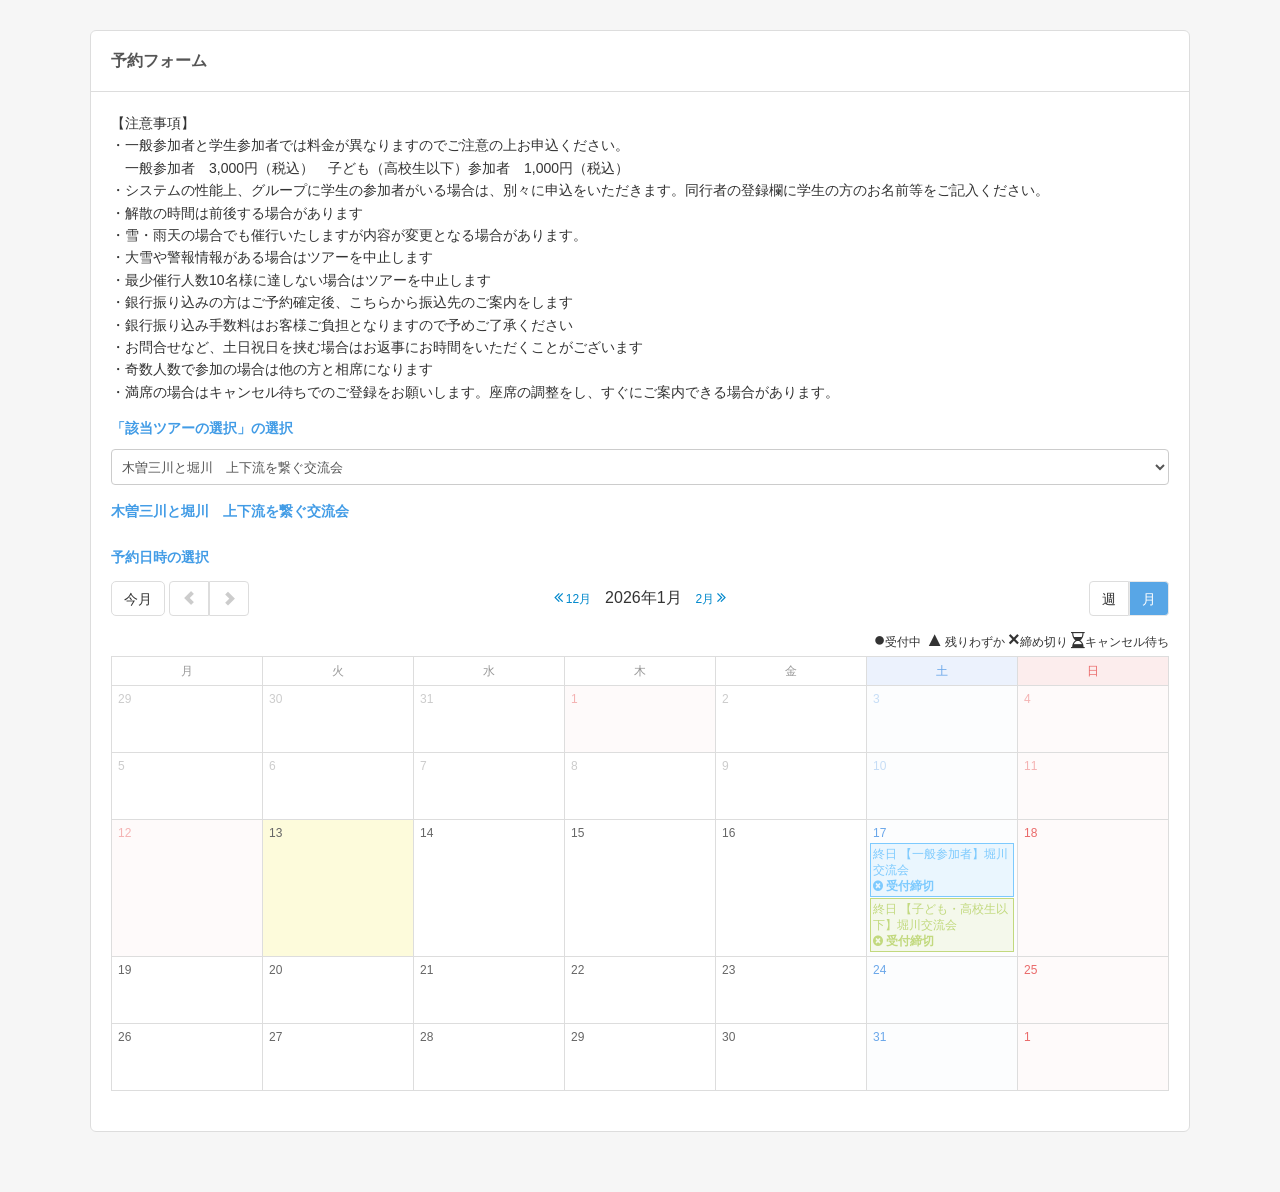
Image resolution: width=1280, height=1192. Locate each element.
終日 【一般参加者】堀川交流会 (942, 870)
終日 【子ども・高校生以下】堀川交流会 (942, 925)
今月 (138, 599)
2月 (710, 597)
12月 (573, 597)
